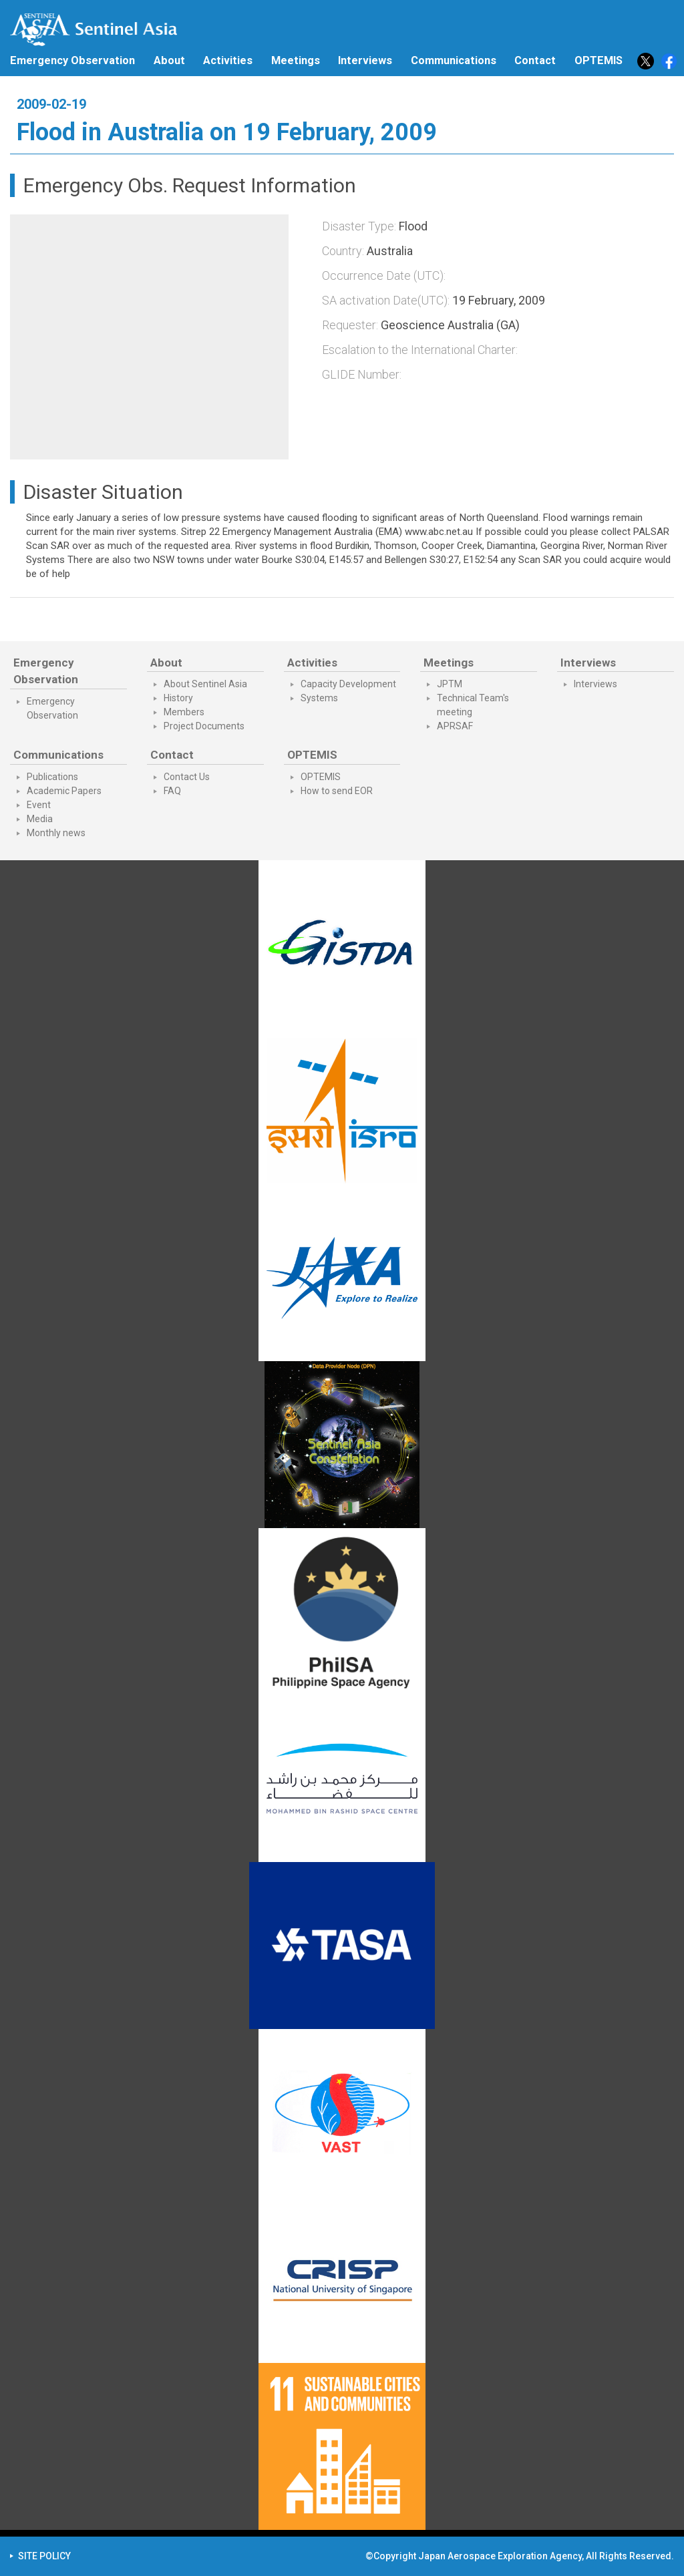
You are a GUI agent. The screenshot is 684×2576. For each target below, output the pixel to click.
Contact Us (187, 776)
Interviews (365, 60)
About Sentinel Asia (205, 684)
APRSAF (455, 726)
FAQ (172, 790)
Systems (319, 698)
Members (184, 712)
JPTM (449, 684)
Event (39, 804)
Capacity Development (348, 684)
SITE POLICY (44, 2556)
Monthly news (56, 832)
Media (40, 818)
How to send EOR (337, 790)
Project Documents (204, 726)
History (178, 698)
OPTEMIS (321, 776)
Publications (52, 776)
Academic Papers (64, 790)
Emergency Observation (72, 60)
